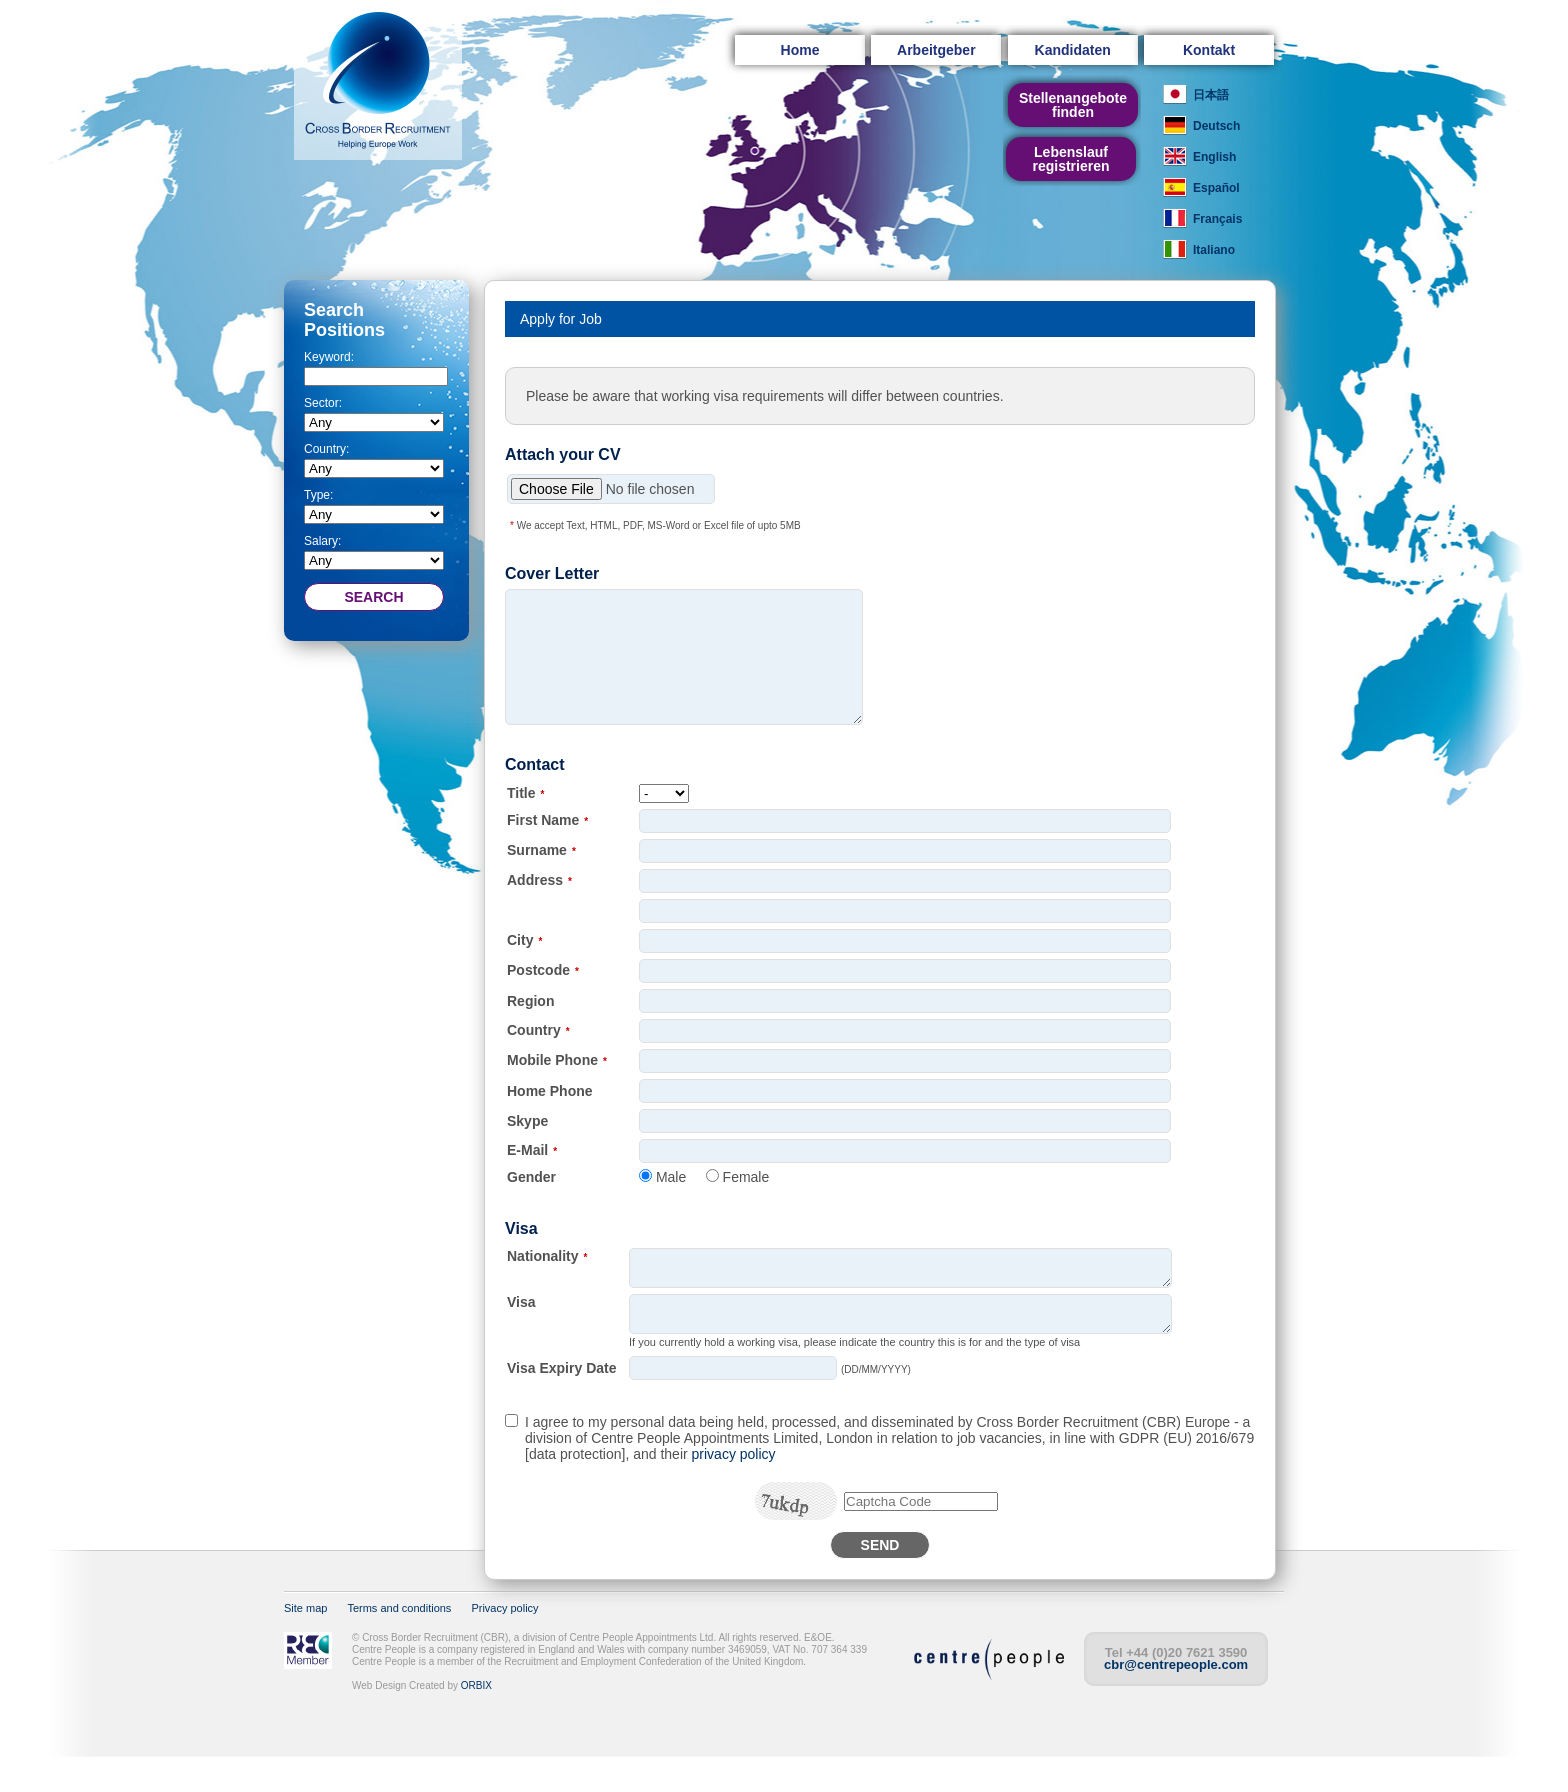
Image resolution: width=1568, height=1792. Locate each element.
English (1214, 157)
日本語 (1211, 95)
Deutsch (1216, 126)
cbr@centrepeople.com (1176, 1700)
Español (1216, 188)
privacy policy (734, 1490)
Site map (305, 1644)
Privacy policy (504, 1644)
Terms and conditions (399, 1644)
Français (1217, 219)
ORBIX (476, 1721)
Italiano (1214, 250)
